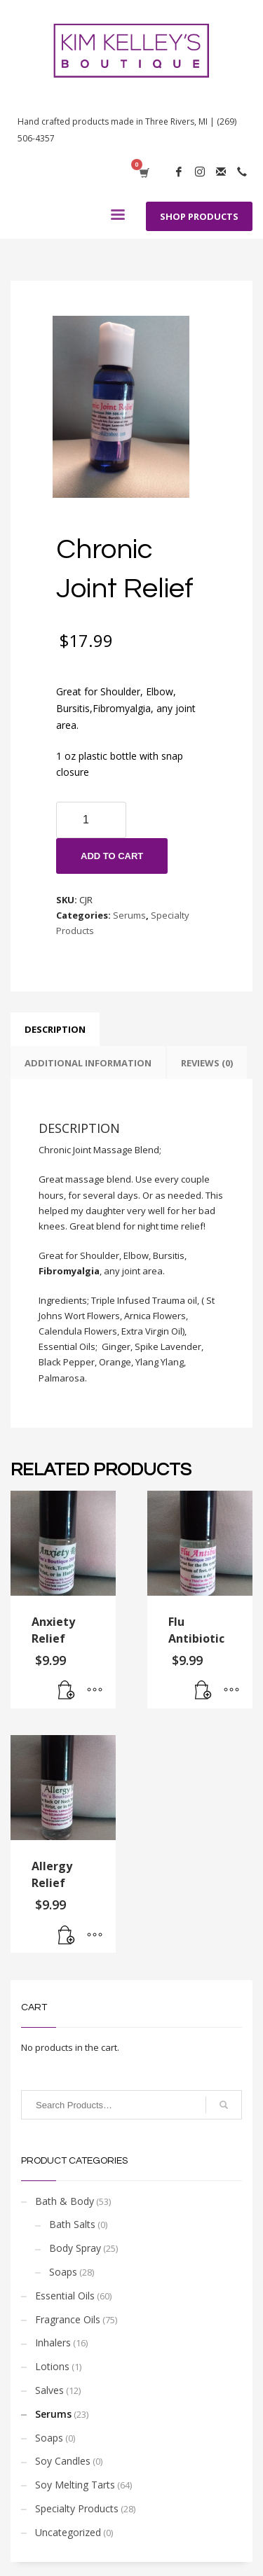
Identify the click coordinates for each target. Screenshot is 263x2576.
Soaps (63, 2271)
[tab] (55, 1029)
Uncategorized (68, 2532)
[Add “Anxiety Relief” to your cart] (67, 1690)
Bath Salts (72, 2224)
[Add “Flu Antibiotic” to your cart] (203, 1690)
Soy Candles (62, 2460)
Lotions (52, 2366)
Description (55, 1029)
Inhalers (53, 2342)
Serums (129, 915)
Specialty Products (77, 2508)
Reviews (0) (207, 1063)
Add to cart (112, 856)
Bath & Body (64, 2201)
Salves (49, 2390)
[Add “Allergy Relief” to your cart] (67, 1935)
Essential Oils (65, 2295)
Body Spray (75, 2248)
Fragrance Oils (67, 2319)
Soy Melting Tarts (75, 2484)
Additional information (88, 1063)
